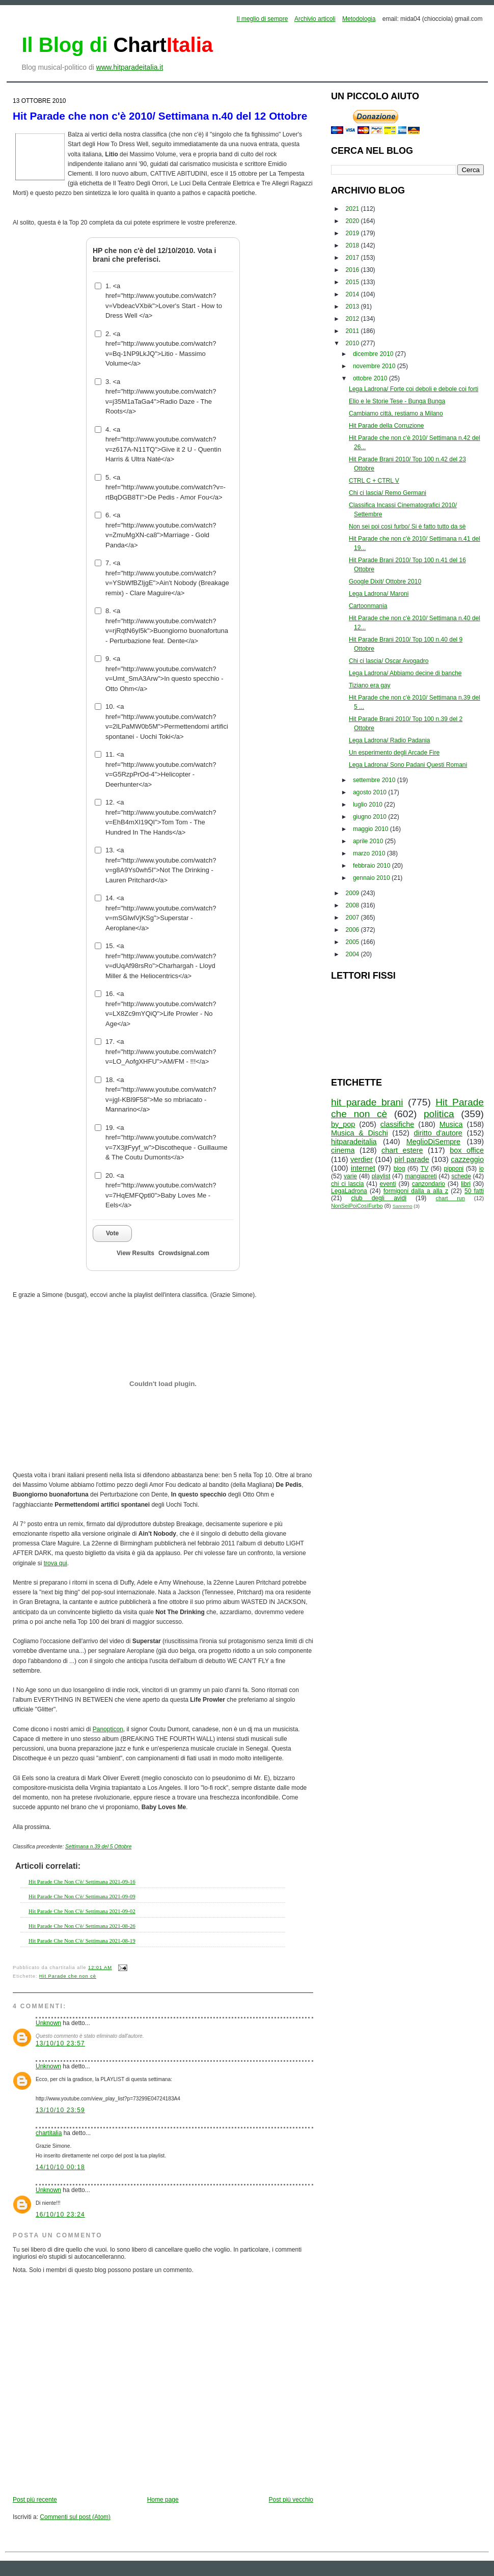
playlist (381, 1176)
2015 (353, 282)
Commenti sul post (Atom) (75, 2516)
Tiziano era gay (370, 685)
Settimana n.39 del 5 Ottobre (98, 1846)
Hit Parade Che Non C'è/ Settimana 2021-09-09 (82, 1896)
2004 (353, 954)
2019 (353, 233)
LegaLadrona (349, 1191)
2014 (353, 294)
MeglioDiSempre (433, 1142)
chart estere (402, 1150)
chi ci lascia (347, 1183)
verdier (361, 1159)
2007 (353, 917)
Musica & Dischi (359, 1133)
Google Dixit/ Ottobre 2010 (385, 581)
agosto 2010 (370, 792)
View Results (135, 1253)
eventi (388, 1183)
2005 (353, 942)
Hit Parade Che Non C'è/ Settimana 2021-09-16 (82, 1881)
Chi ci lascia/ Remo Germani (387, 492)
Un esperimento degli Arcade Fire (394, 752)
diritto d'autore (438, 1133)
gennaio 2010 (372, 877)
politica (439, 1114)
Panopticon (108, 1729)
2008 (353, 905)
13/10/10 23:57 (60, 2043)
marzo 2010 (370, 853)
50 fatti (474, 1191)
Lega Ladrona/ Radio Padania (389, 740)
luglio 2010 (368, 804)
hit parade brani (367, 1102)
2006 (353, 929)
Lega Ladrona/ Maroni (378, 593)
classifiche (397, 1124)
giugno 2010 (370, 816)
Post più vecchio (291, 2499)
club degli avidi (378, 1198)
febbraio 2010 (372, 865)
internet (363, 1168)
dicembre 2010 (374, 353)
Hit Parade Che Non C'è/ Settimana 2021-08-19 (82, 1940)
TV (424, 1168)
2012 (353, 318)
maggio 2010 (371, 829)
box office (467, 1150)
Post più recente (35, 2499)
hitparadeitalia (354, 1142)
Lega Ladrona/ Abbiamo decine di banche (405, 673)
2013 (353, 306)
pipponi (454, 1168)
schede (461, 1176)
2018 (353, 245)
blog (399, 1168)
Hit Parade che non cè (67, 1976)
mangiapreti (421, 1176)
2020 (353, 221)
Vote (112, 1233)
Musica (451, 1124)
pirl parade (411, 1159)
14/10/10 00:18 (60, 2167)
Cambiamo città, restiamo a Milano (396, 413)
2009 (353, 893)
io (481, 1168)
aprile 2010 (369, 841)
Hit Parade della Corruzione (386, 425)
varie (350, 1176)
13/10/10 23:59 (60, 2110)
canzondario (428, 1183)
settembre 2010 (375, 780)
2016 (353, 269)
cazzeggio (467, 1159)
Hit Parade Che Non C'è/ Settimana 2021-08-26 (82, 1926)
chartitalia (49, 2133)
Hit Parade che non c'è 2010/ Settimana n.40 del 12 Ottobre (160, 116)
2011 (353, 331)
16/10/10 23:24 (60, 2214)
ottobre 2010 (371, 378)
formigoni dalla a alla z (415, 1191)
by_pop (343, 1124)
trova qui (55, 1563)
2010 (353, 343)
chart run (450, 1198)
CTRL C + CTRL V (374, 480)
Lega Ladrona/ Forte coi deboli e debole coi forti (413, 389)
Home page (163, 2499)
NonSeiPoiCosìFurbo (356, 1206)
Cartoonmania (368, 606)
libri (466, 1183)
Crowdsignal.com (183, 1253)
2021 (353, 208)
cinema (342, 1150)
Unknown (48, 2023)
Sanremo (403, 1206)
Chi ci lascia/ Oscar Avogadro (389, 660)
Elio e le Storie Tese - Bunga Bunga (397, 401)
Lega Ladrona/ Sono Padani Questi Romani (408, 764)
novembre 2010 (375, 366)
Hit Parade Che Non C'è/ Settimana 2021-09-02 (82, 1911)
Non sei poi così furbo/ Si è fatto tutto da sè (407, 526)
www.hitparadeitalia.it (129, 67)
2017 (353, 257)
